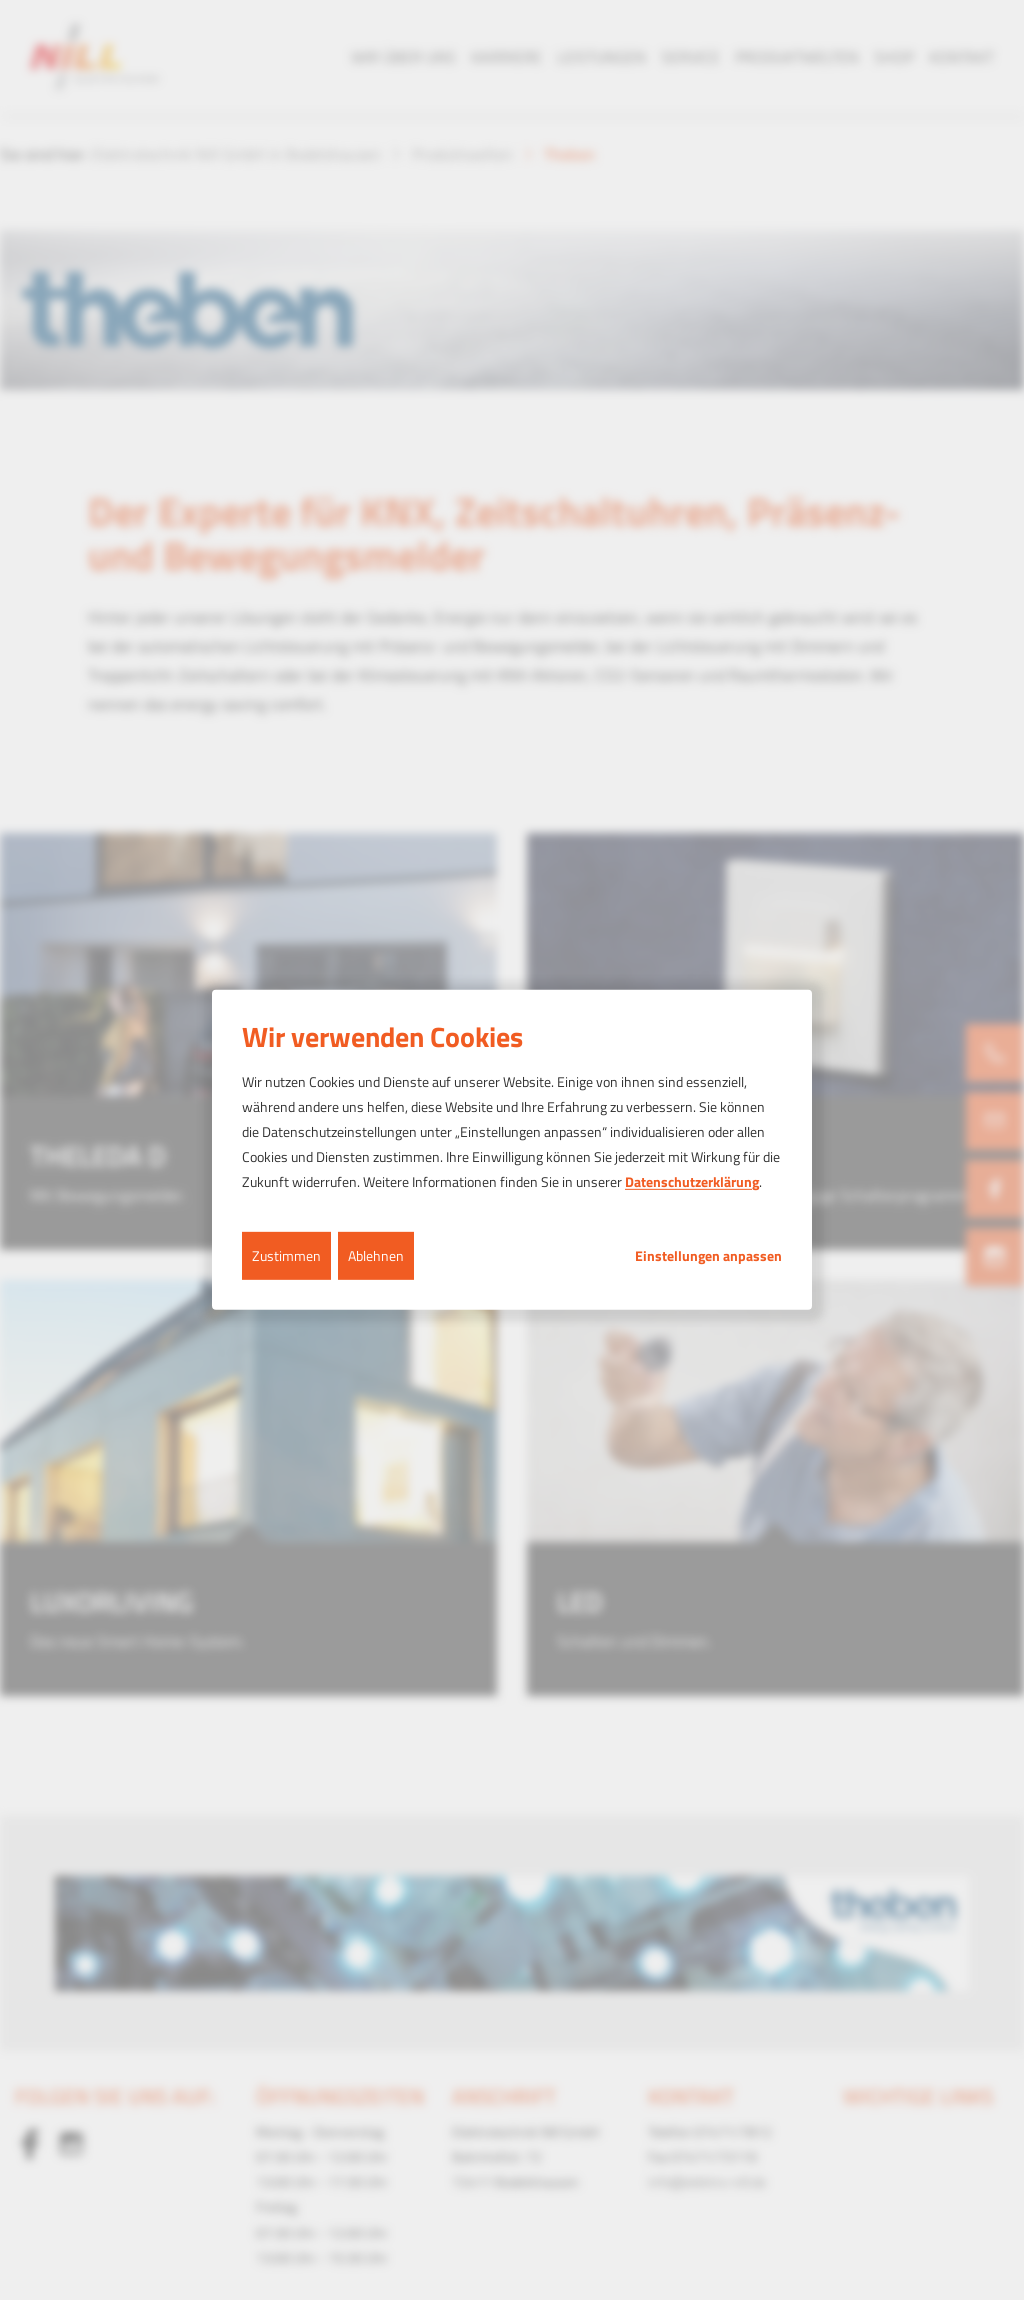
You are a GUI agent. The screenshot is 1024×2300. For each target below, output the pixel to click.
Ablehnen (376, 1254)
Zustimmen (286, 1254)
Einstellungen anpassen (708, 1255)
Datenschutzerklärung (692, 1181)
